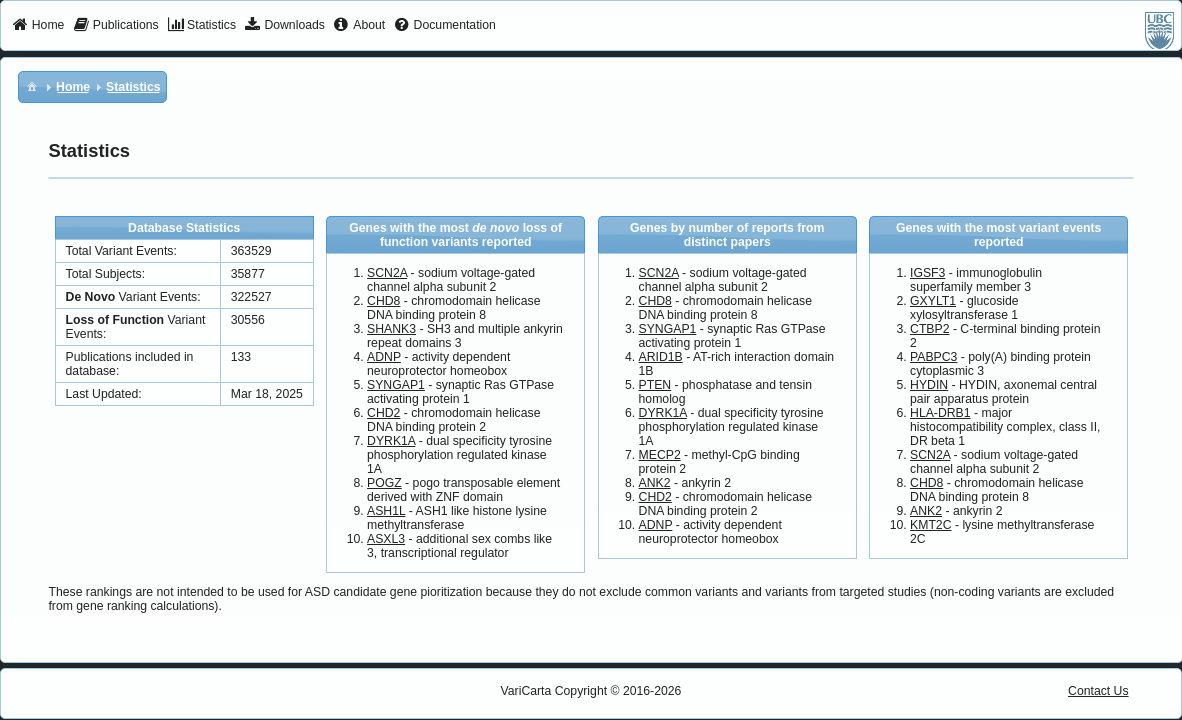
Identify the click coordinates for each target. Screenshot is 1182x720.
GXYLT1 (933, 301)
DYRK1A (391, 441)
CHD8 (383, 301)
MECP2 (660, 455)
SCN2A (387, 273)
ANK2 (655, 483)
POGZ (384, 483)
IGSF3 (927, 273)
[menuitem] (38, 26)
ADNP (384, 357)
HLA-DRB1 (940, 413)
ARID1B (661, 357)
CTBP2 (929, 329)
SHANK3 (391, 329)
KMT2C (930, 525)
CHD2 (383, 413)
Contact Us (1098, 691)
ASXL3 (386, 539)
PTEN (655, 385)
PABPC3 (933, 357)
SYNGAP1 (396, 385)
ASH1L (386, 511)
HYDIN (929, 385)
